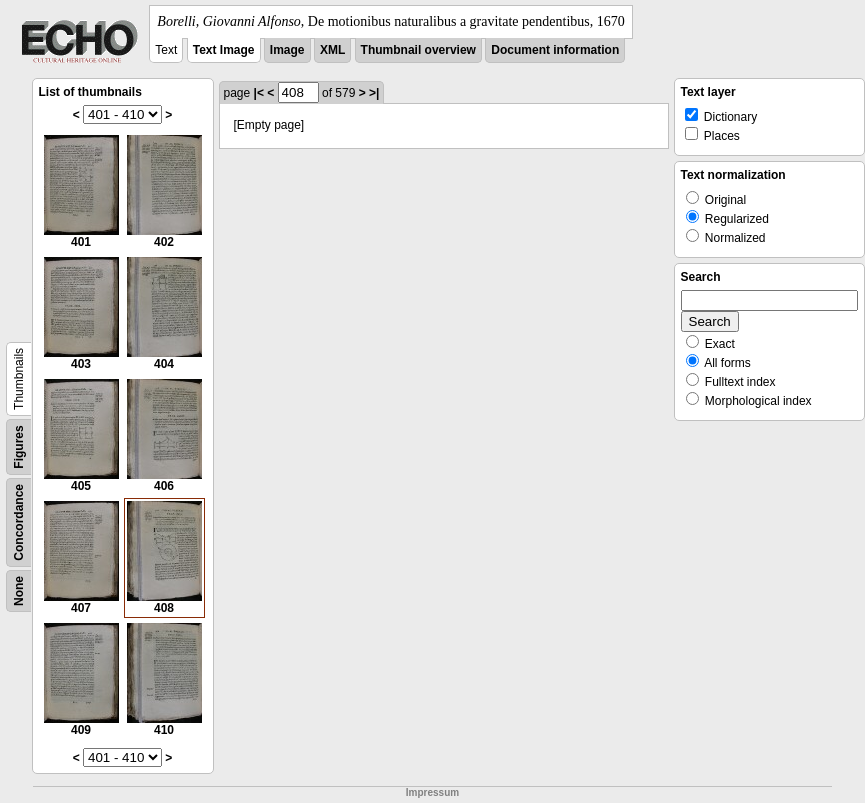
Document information (555, 50)
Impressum (432, 792)
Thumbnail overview (418, 50)
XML (332, 50)
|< (259, 93)
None (19, 591)
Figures (19, 446)
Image (287, 50)
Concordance (19, 522)
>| (374, 93)
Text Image (224, 50)
